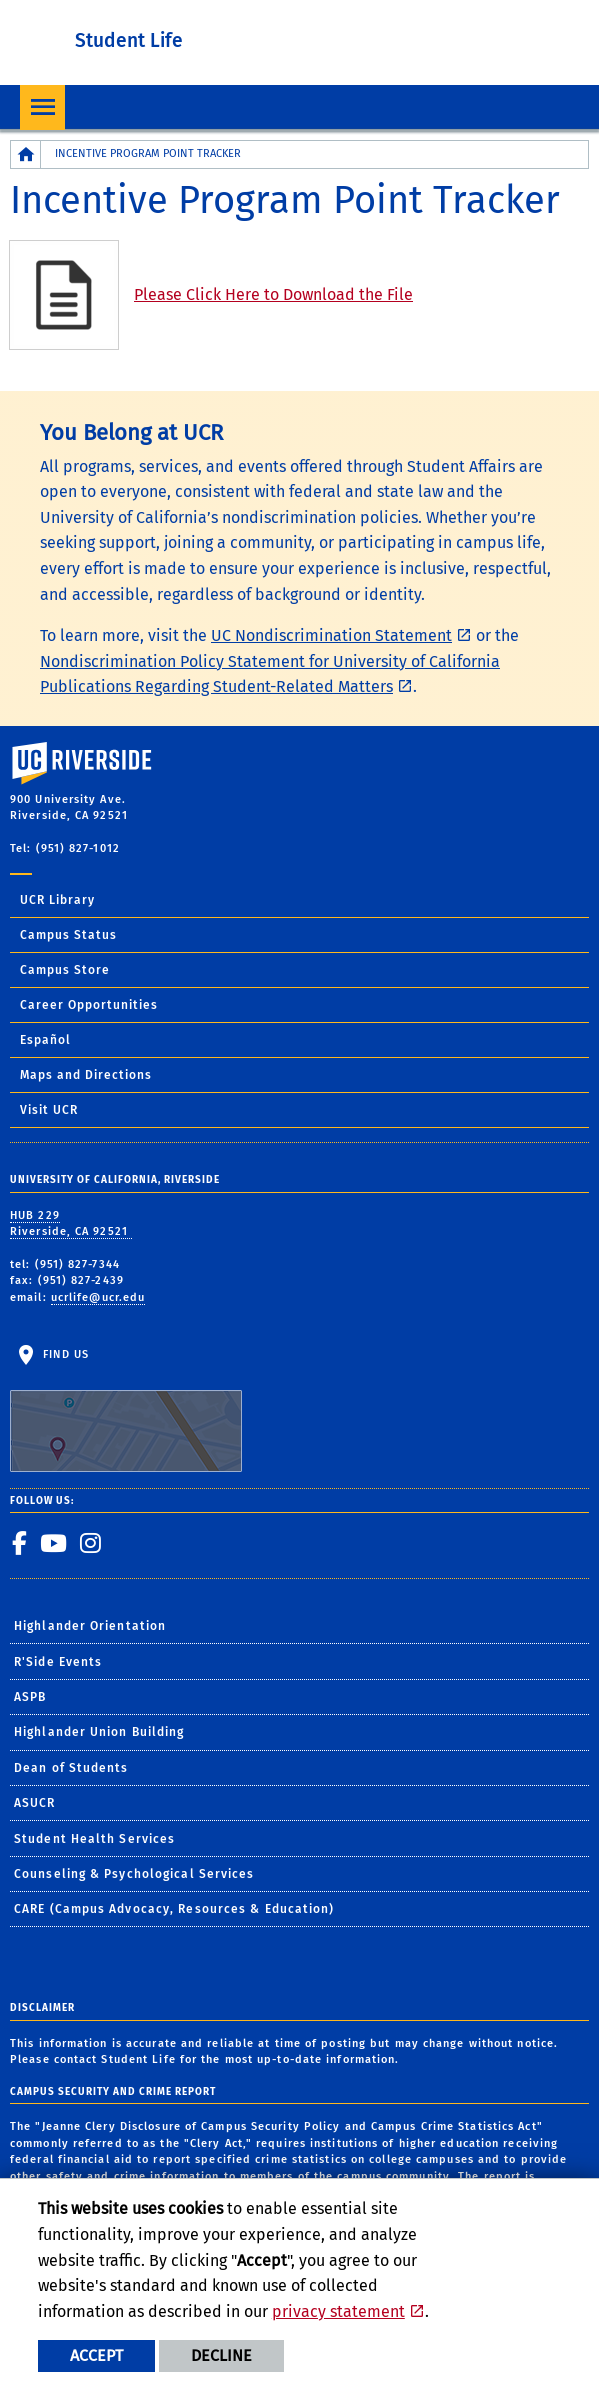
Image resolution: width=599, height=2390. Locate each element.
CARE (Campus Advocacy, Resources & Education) (174, 1909)
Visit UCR (49, 1110)
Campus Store (65, 970)
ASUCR (35, 1803)
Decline (221, 2355)
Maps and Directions (86, 1075)
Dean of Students (71, 1768)
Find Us (126, 1410)
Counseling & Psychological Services (134, 1874)
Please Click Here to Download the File (273, 294)
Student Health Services (94, 1839)
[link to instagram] (91, 1543)
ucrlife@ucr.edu (98, 1297)
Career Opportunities (89, 1005)
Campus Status (68, 935)
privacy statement (338, 2311)
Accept (96, 2355)
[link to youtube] (54, 1543)
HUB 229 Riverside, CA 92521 (71, 1224)
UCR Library (57, 900)
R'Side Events (58, 1662)
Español (45, 1040)
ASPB (30, 1697)
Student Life (129, 40)
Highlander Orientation (90, 1626)
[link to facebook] (20, 1543)
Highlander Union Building (99, 1732)
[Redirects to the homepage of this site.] (26, 154)
